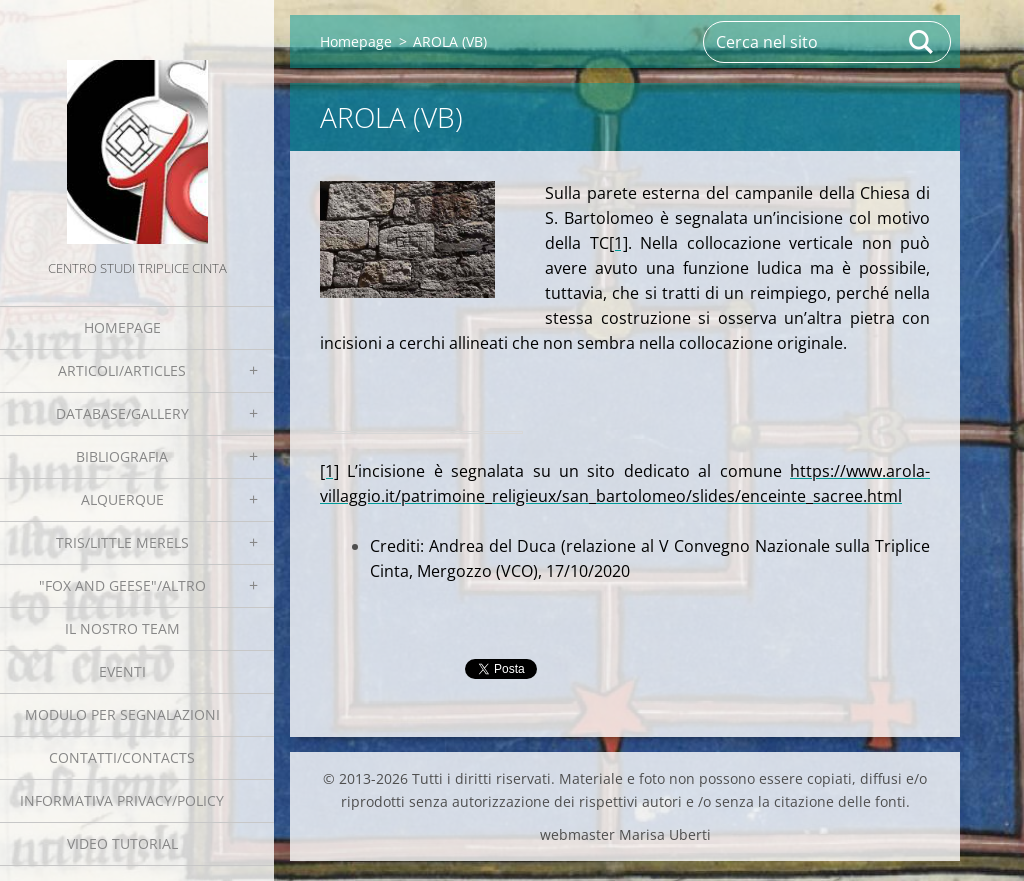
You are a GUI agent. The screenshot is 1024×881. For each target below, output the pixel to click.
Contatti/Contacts (122, 757)
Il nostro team (122, 628)
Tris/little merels (122, 542)
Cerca (922, 42)
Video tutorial (122, 843)
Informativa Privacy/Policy (122, 800)
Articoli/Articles (122, 370)
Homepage (122, 327)
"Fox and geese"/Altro (122, 585)
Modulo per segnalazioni (122, 714)
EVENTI (122, 671)
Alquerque (122, 499)
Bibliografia (122, 456)
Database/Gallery (122, 413)
